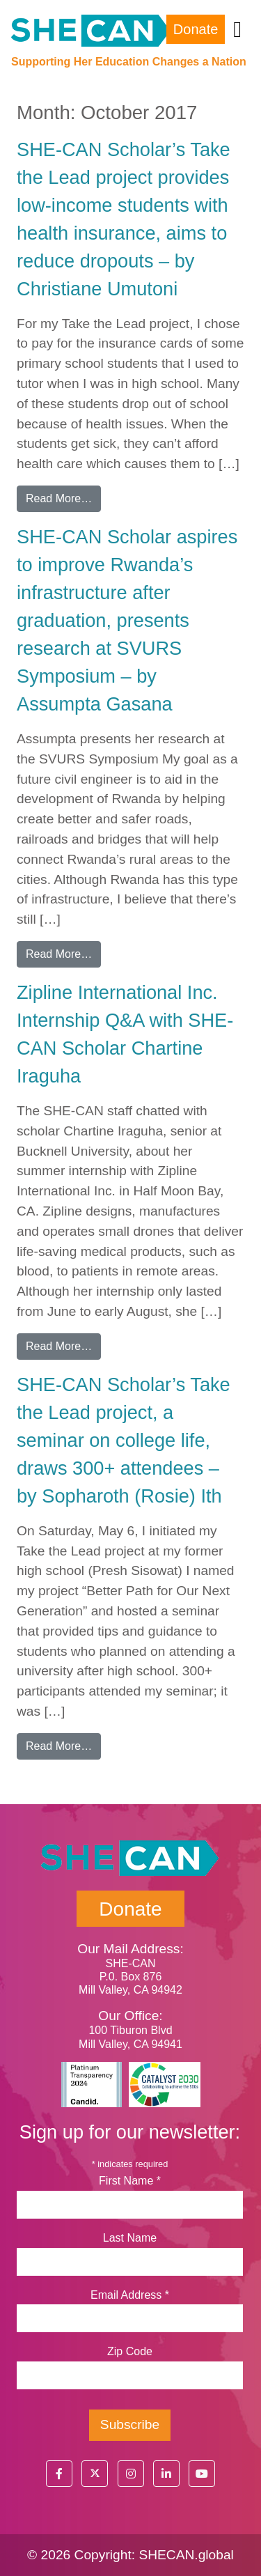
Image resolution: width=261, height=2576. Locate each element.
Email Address (129, 2295)
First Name (130, 2181)
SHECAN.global (186, 2554)
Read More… (63, 497)
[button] (59, 2473)
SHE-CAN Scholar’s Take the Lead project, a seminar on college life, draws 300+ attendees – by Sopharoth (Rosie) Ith (123, 1440)
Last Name (130, 2238)
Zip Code (129, 2351)
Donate (196, 29)
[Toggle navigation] (237, 29)
